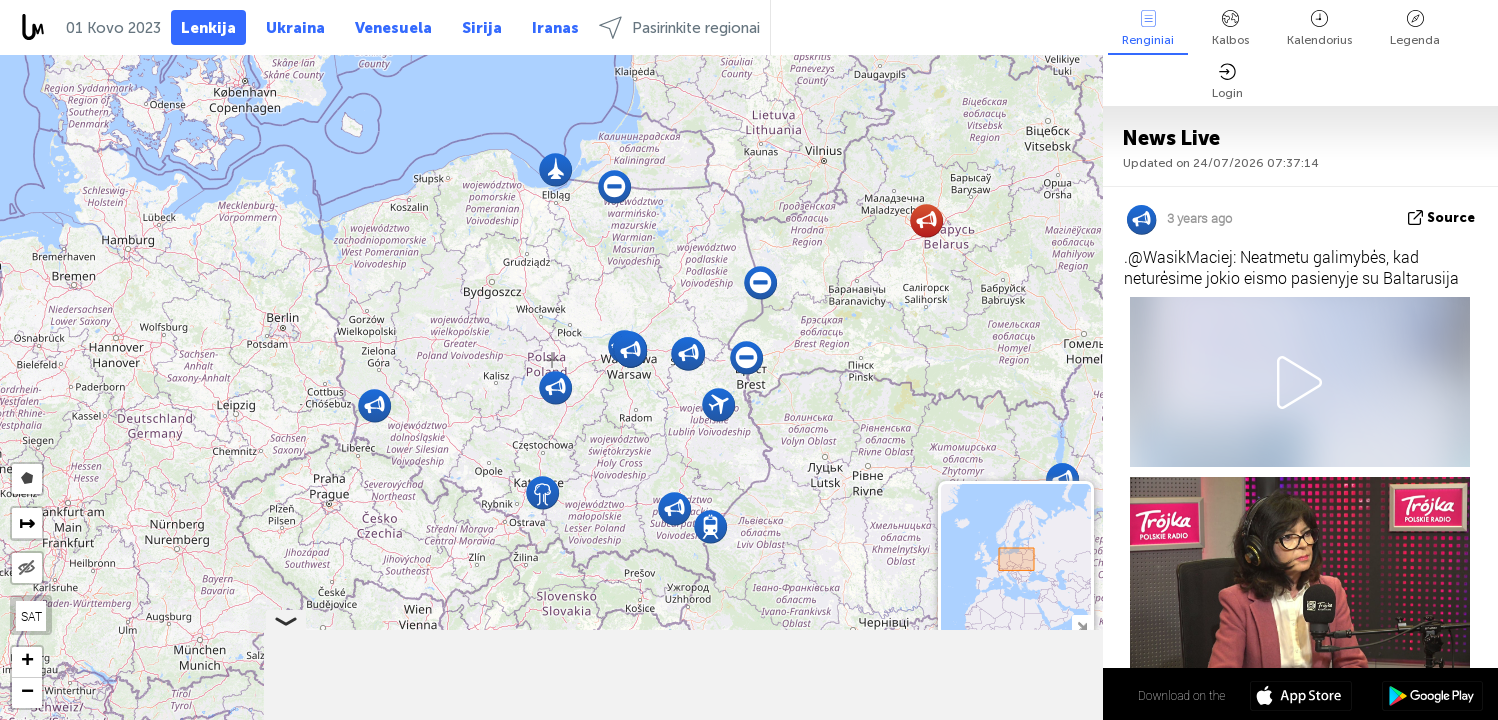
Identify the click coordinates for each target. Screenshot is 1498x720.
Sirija (482, 28)
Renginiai (1148, 28)
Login (1227, 81)
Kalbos (1230, 28)
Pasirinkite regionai (679, 27)
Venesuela (393, 28)
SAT (31, 616)
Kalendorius (1319, 28)
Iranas (555, 28)
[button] (542, 492)
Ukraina (295, 28)
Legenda (1415, 28)
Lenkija (208, 28)
